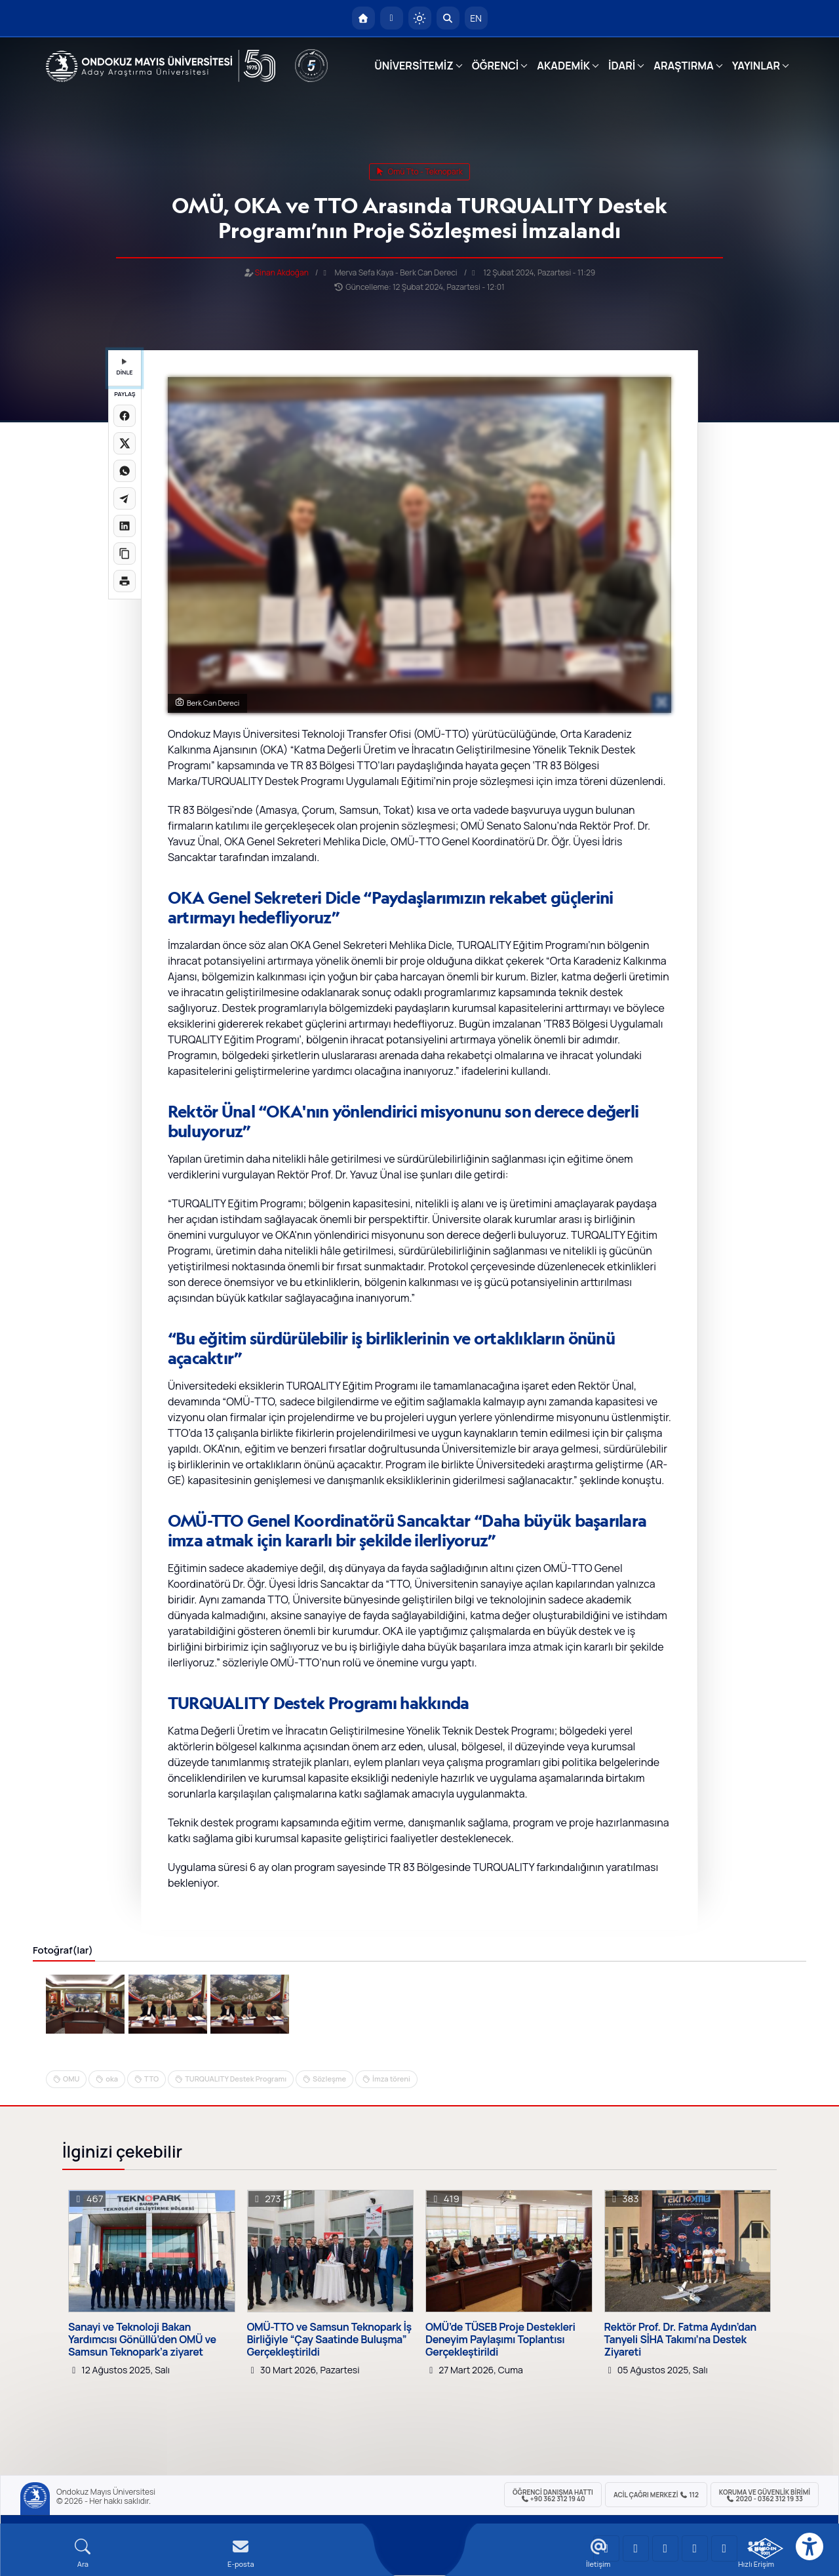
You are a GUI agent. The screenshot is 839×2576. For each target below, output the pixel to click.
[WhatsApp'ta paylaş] (124, 471)
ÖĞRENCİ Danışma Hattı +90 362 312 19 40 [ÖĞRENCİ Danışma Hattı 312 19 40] (553, 2495)
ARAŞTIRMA (683, 65)
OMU (71, 2078)
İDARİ (621, 65)
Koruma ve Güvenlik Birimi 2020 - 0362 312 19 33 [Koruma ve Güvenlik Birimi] (764, 2495)
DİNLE (124, 367)
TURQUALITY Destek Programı (235, 2078)
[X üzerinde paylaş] (124, 443)
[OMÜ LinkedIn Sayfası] (636, 2548)
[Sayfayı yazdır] (124, 581)
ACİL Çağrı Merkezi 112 (656, 2494)
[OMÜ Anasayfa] (363, 18)
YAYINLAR (756, 65)
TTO (151, 2078)
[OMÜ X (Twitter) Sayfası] (695, 2548)
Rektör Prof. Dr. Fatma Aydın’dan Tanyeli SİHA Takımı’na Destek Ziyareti (680, 2340)
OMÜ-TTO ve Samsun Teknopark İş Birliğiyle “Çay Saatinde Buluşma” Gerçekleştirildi (329, 2340)
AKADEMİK (563, 65)
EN (476, 18)
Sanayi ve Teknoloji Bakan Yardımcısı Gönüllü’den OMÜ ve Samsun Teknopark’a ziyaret (142, 2340)
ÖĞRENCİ (495, 65)
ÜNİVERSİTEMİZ (414, 65)
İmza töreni (391, 2078)
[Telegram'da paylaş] (124, 498)
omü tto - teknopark (419, 171)
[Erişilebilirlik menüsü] (809, 2546)
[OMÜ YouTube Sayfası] (606, 2548)
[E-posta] (391, 18)
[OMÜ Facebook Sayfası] (724, 2548)
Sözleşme (329, 2078)
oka (112, 2078)
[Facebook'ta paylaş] (124, 416)
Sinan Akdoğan (282, 272)
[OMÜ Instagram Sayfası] (665, 2548)
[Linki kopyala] (124, 553)
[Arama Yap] (448, 18)
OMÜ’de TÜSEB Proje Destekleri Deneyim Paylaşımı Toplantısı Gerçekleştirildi (500, 2340)
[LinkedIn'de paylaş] (124, 526)
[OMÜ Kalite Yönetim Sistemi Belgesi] (765, 2548)
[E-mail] (241, 2553)
